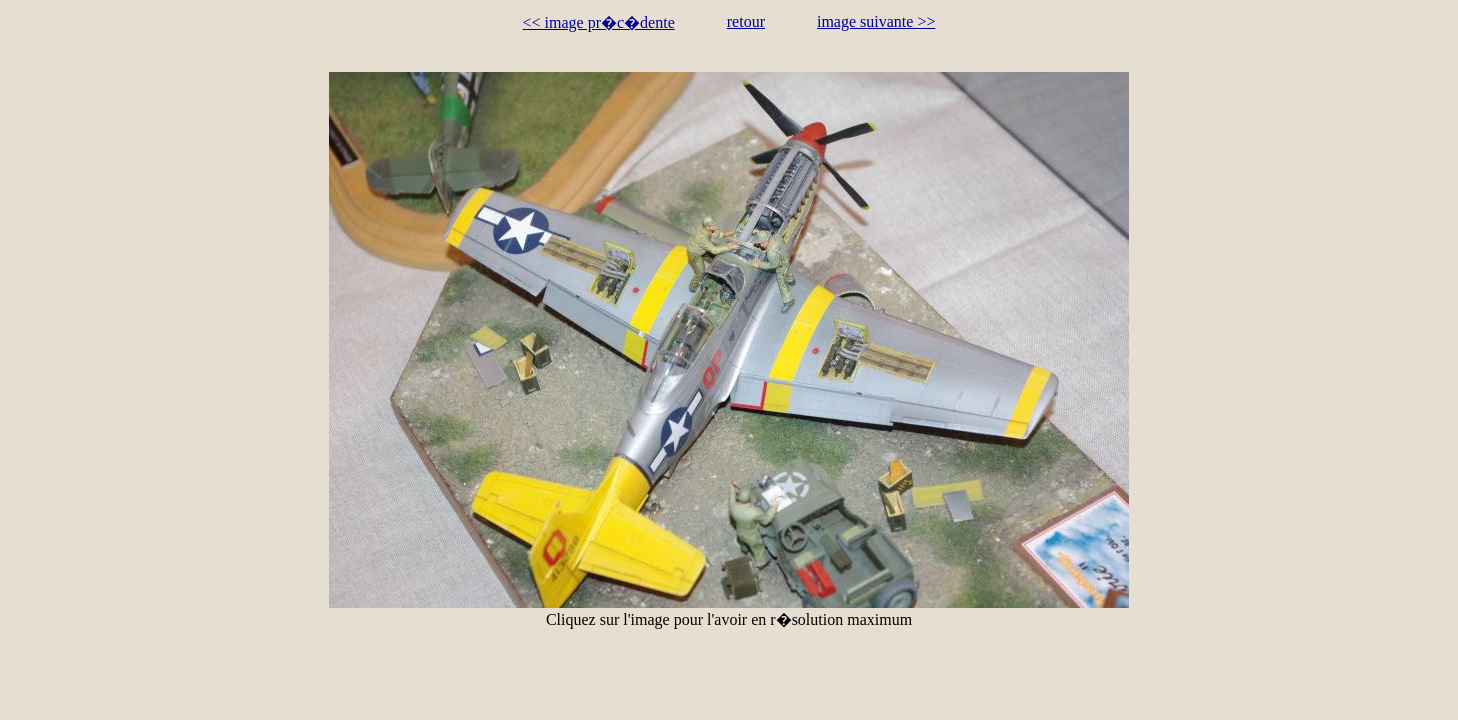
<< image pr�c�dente (599, 22)
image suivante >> (876, 21)
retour (746, 21)
